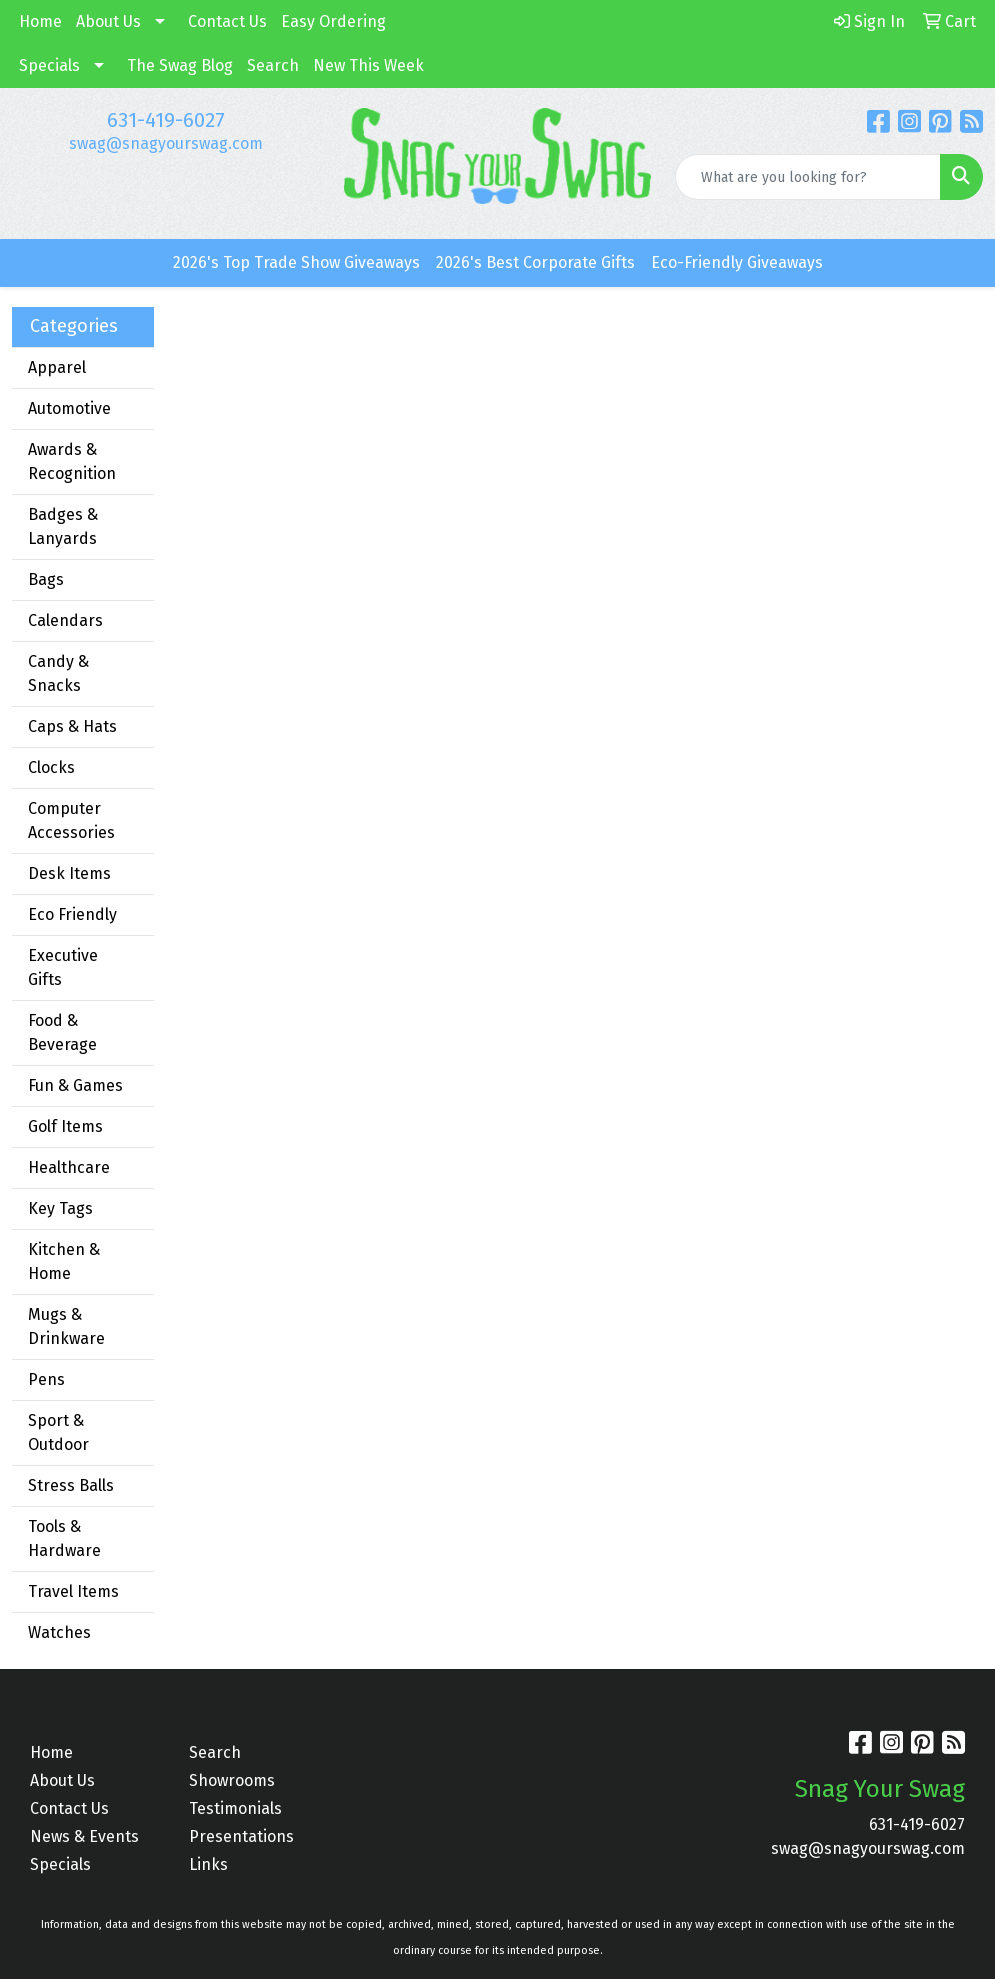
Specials (49, 65)
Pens (46, 1379)
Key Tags (60, 1208)
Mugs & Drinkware (66, 1326)
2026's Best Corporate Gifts (535, 262)
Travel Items (73, 1591)
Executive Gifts (63, 967)
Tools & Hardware (64, 1538)
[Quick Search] (808, 177)
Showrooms (232, 1780)
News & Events (84, 1836)
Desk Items (69, 873)
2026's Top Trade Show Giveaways (296, 262)
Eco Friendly (72, 914)
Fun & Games (75, 1085)
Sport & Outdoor (58, 1432)
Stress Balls (71, 1485)
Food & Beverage (62, 1032)
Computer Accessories (71, 820)
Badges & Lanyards (63, 526)
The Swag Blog (180, 65)
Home (40, 21)
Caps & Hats (72, 726)
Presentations (241, 1836)
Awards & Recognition (72, 461)
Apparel (57, 367)
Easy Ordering (333, 21)
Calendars (65, 620)
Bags (46, 579)
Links (208, 1864)
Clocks (51, 767)
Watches (59, 1632)
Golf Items (65, 1126)
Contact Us (227, 21)
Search (273, 65)
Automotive (69, 408)
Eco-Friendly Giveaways (737, 262)
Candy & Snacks (58, 673)
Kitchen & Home (64, 1261)
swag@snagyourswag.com (166, 143)
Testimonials (235, 1808)
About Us (108, 21)
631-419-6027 (166, 120)
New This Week (368, 65)
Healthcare (69, 1167)
